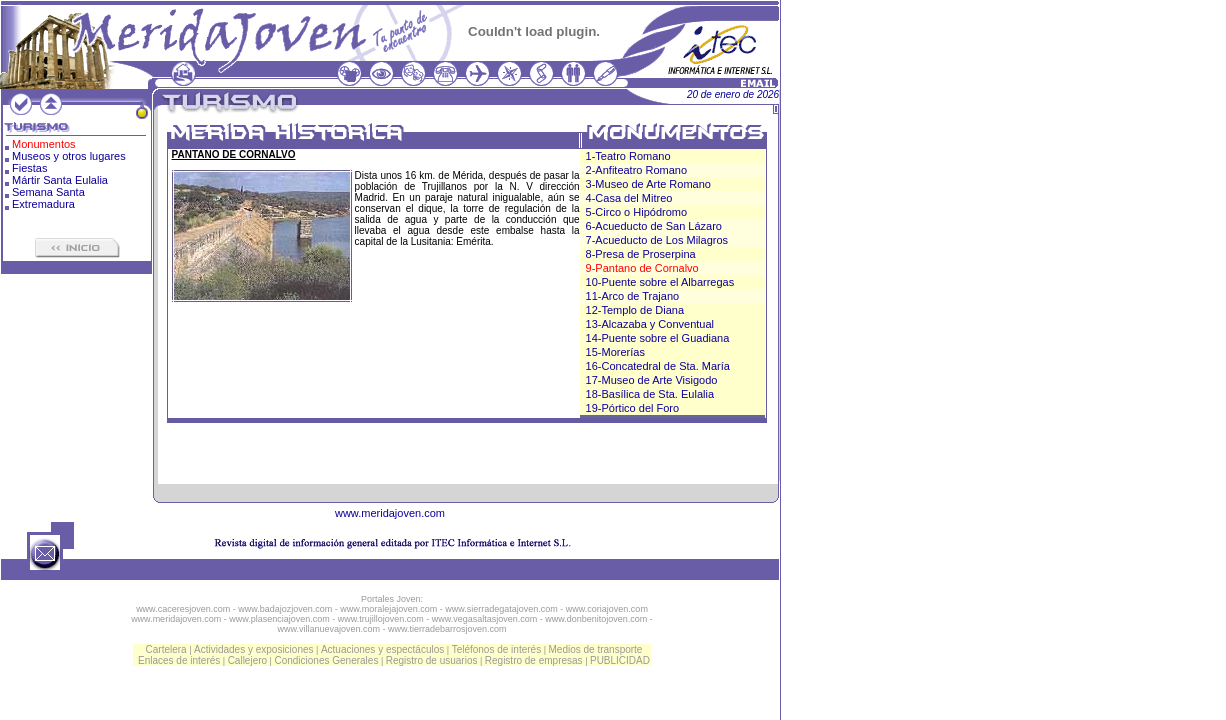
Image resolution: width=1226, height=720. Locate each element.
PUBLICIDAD (620, 660)
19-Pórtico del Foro (633, 408)
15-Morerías (615, 352)
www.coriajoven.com (607, 609)
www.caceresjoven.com (183, 609)
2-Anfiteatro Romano (637, 170)
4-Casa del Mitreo (629, 198)
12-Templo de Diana (635, 310)
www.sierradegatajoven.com (501, 609)
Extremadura (43, 204)
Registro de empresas (534, 660)
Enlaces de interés (179, 660)
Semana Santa (48, 192)
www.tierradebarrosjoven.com (447, 629)
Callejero (247, 660)
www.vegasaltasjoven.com (485, 619)
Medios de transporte (595, 649)
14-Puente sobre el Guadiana (658, 338)
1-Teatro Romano (628, 156)
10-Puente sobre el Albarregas (660, 282)
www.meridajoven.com (390, 513)
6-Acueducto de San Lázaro (654, 226)
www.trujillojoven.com (381, 619)
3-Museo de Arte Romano (648, 184)
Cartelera (166, 649)
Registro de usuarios (432, 660)
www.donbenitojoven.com (596, 619)
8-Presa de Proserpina (641, 254)
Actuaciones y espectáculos (382, 649)
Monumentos (44, 144)
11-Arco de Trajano (633, 296)
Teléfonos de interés (497, 649)
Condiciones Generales (326, 660)
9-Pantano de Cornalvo (642, 268)
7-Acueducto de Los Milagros (657, 240)
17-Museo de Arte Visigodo (652, 380)
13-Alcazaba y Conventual (650, 324)
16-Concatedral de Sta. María (658, 366)
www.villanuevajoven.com (328, 629)
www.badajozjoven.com (285, 609)
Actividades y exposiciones (254, 649)
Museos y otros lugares (69, 156)
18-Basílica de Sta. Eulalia (650, 394)
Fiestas (29, 168)
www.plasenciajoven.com (279, 619)
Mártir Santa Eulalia (60, 180)
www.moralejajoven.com (388, 609)
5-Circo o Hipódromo (636, 212)
